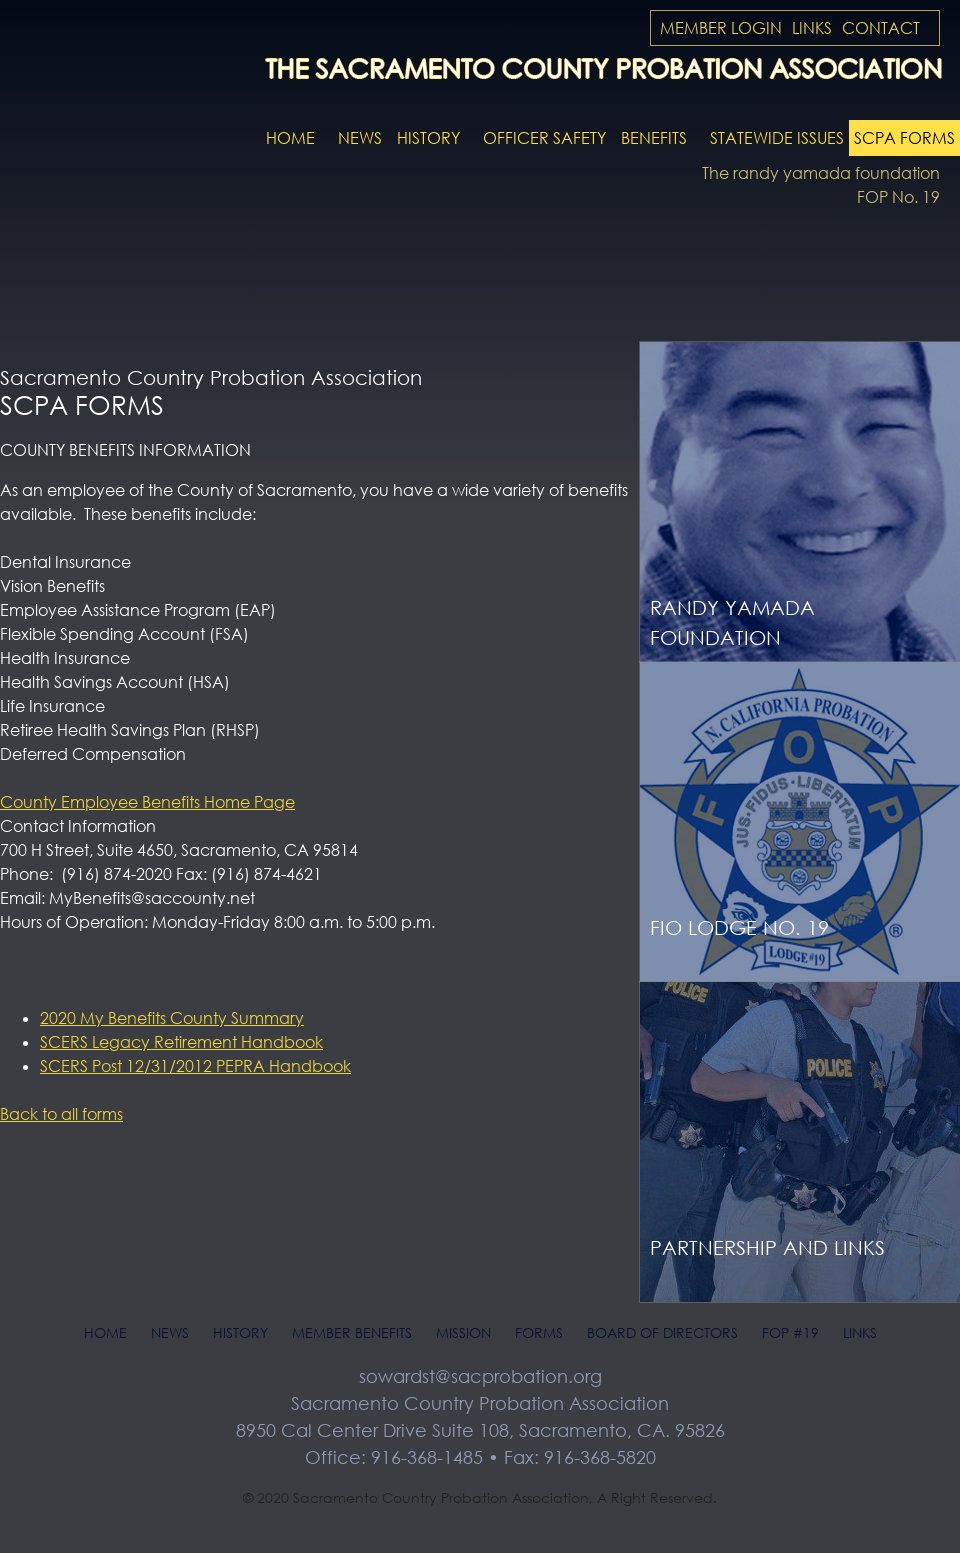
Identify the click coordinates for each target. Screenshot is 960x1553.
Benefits (654, 138)
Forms (539, 1332)
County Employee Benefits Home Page (147, 802)
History (428, 138)
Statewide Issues (777, 138)
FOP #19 (790, 1332)
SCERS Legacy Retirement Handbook (181, 1042)
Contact (881, 28)
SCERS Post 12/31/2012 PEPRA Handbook (195, 1066)
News (360, 138)
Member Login (721, 28)
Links (812, 28)
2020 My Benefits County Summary (172, 1018)
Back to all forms (61, 1114)
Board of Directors (662, 1332)
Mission (463, 1332)
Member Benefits (352, 1332)
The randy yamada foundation (821, 173)
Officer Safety (544, 138)
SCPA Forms (904, 138)
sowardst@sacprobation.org (480, 1376)
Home (290, 138)
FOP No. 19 (898, 197)
